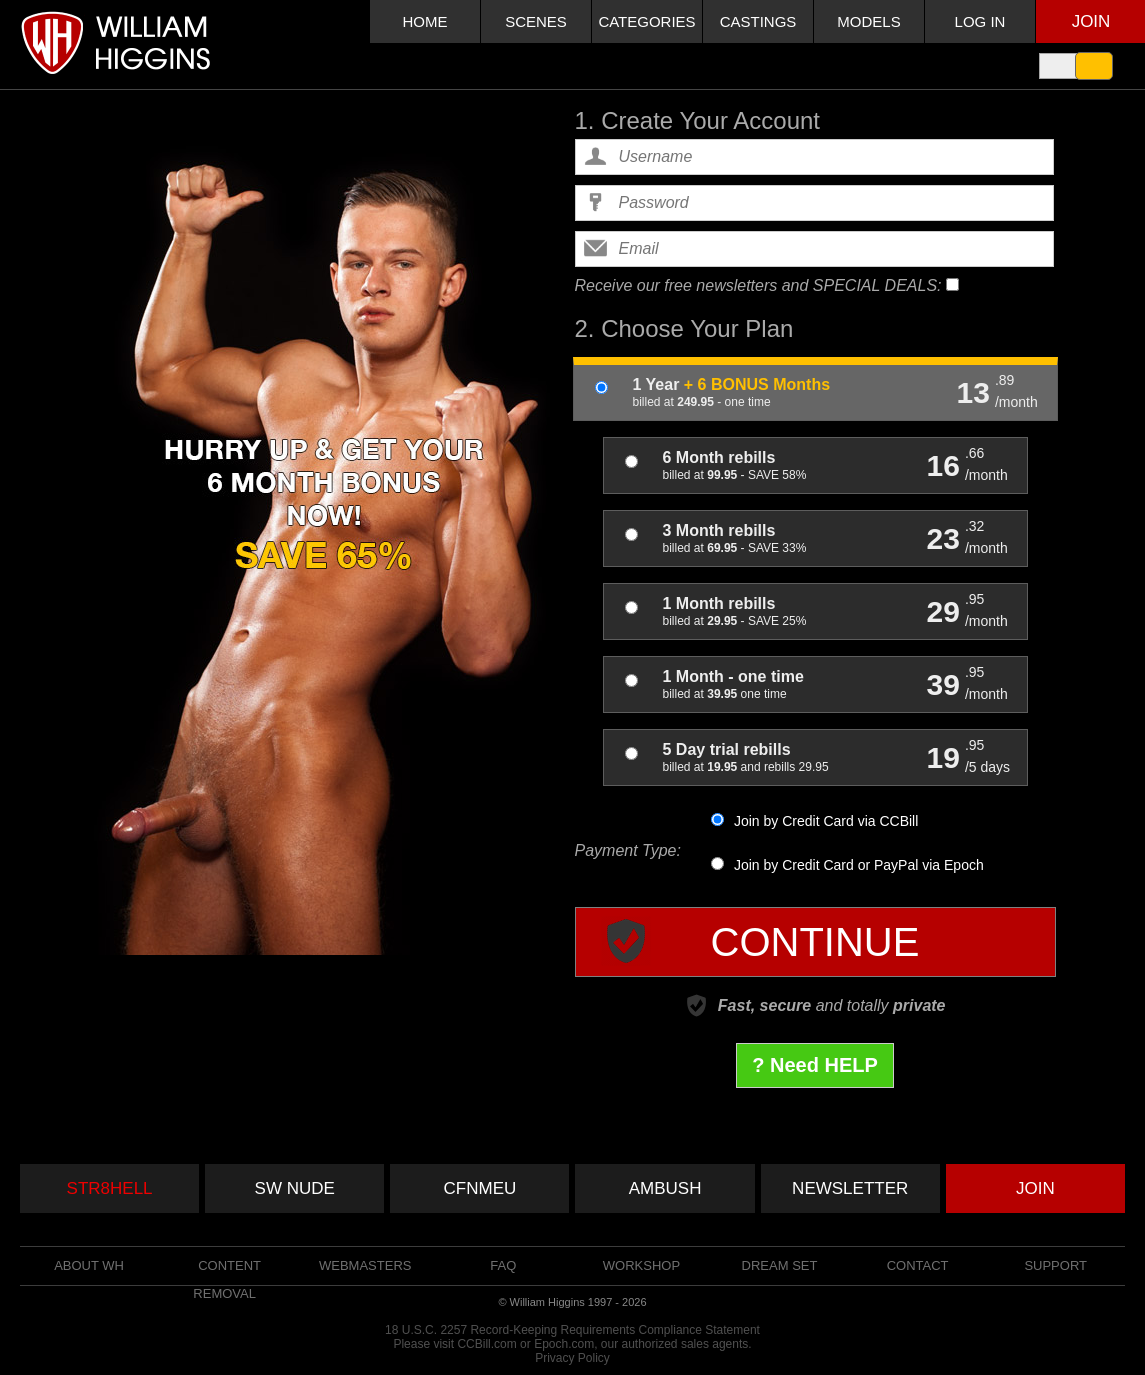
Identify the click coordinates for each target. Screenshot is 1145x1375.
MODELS (868, 21)
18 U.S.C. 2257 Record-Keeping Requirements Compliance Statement (572, 1330)
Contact (918, 1265)
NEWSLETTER (850, 1188)
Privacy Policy (572, 1358)
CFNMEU (480, 1188)
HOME (425, 21)
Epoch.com (564, 1344)
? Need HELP (815, 1065)
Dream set (780, 1265)
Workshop (641, 1265)
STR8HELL (110, 1188)
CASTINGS (758, 21)
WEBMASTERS (365, 1265)
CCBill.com (486, 1344)
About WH (89, 1265)
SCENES (536, 21)
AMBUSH (665, 1188)
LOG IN (980, 21)
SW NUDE (295, 1188)
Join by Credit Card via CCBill (814, 821)
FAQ (503, 1265)
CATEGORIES (646, 21)
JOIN (1035, 1188)
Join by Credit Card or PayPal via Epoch (847, 865)
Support (1055, 1265)
